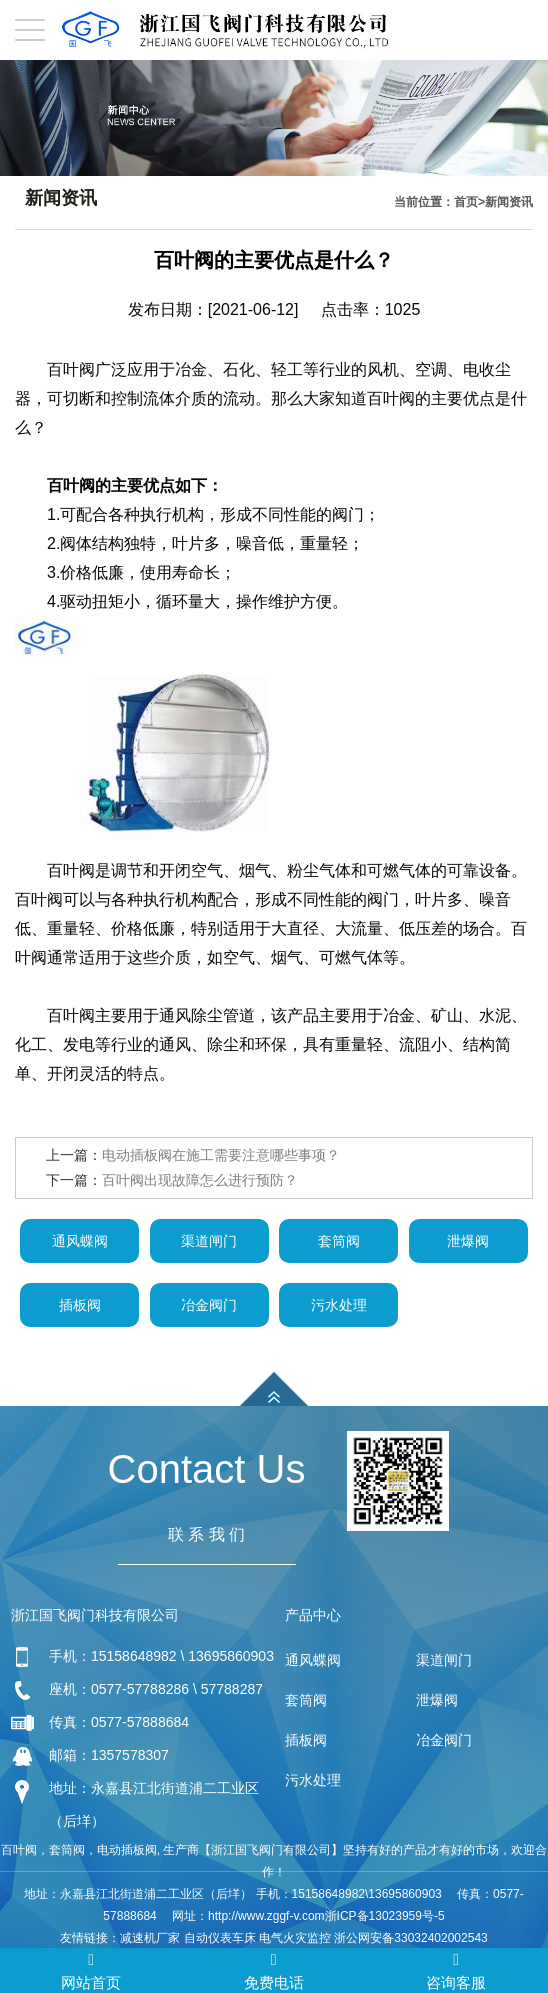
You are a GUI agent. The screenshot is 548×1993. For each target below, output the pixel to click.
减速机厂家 (150, 1938)
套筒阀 (339, 1241)
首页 (466, 202)
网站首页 (91, 1970)
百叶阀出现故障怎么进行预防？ (200, 1180)
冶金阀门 (209, 1305)
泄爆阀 (468, 1241)
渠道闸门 (209, 1241)
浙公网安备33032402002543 (410, 1938)
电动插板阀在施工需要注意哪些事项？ (221, 1155)
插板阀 (80, 1305)
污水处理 (339, 1305)
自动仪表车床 (220, 1938)
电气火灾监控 (295, 1938)
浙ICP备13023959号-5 (385, 1916)
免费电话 (273, 1970)
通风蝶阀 (80, 1241)
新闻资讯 (509, 202)
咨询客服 (456, 1970)
